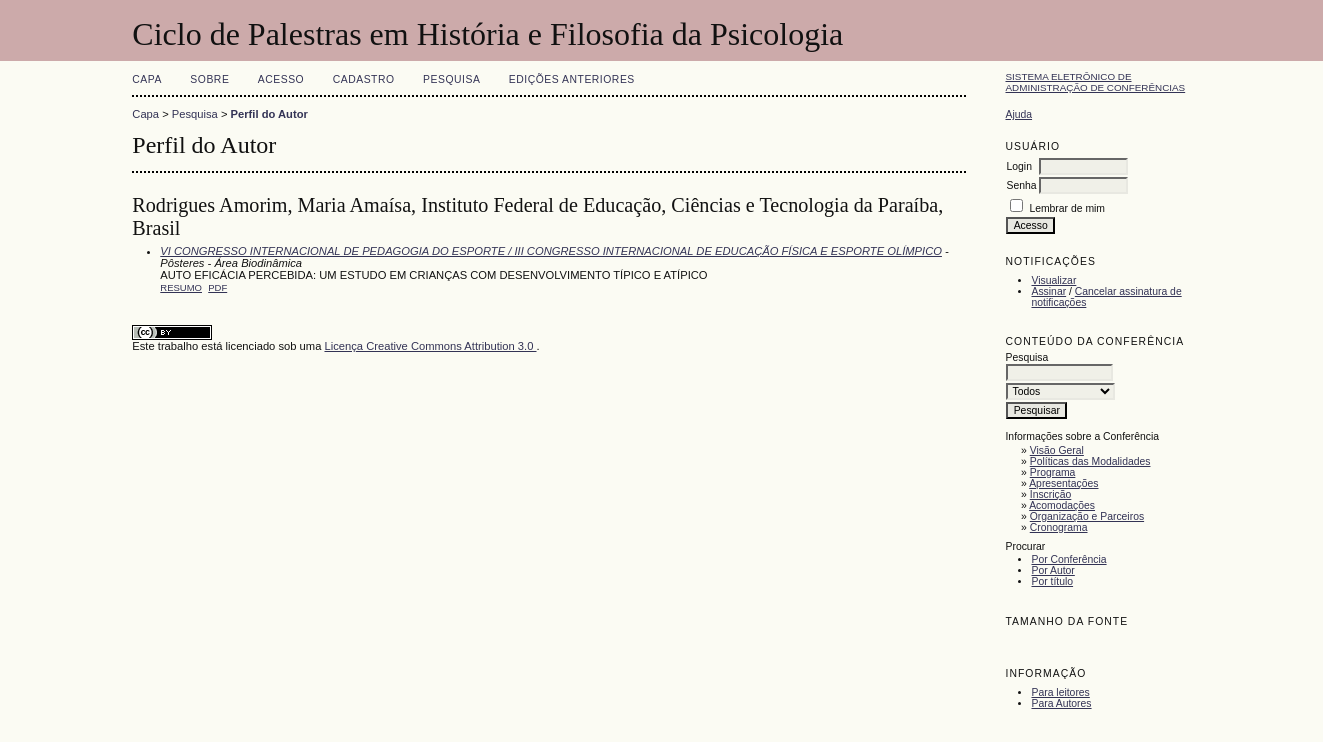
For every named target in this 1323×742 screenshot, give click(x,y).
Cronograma (1059, 527)
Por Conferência (1068, 559)
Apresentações (1063, 483)
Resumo (181, 287)
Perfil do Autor (269, 114)
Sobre (209, 79)
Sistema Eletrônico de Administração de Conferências (1095, 82)
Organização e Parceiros (1087, 516)
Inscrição (1051, 494)
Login (1018, 166)
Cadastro (364, 79)
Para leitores (1060, 692)
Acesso (281, 79)
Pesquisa (451, 79)
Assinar (1048, 291)
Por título (1052, 581)
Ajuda (1018, 114)
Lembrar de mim (1067, 208)
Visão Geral (1057, 450)
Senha (1021, 185)
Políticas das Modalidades (1090, 461)
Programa (1053, 472)
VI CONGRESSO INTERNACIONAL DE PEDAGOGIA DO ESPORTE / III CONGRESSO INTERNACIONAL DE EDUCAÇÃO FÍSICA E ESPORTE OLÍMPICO (551, 251)
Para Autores (1061, 703)
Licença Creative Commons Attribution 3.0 (430, 346)
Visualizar (1053, 280)
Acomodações (1062, 505)
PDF (217, 287)
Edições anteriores (572, 79)
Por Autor (1052, 570)
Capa (147, 79)
